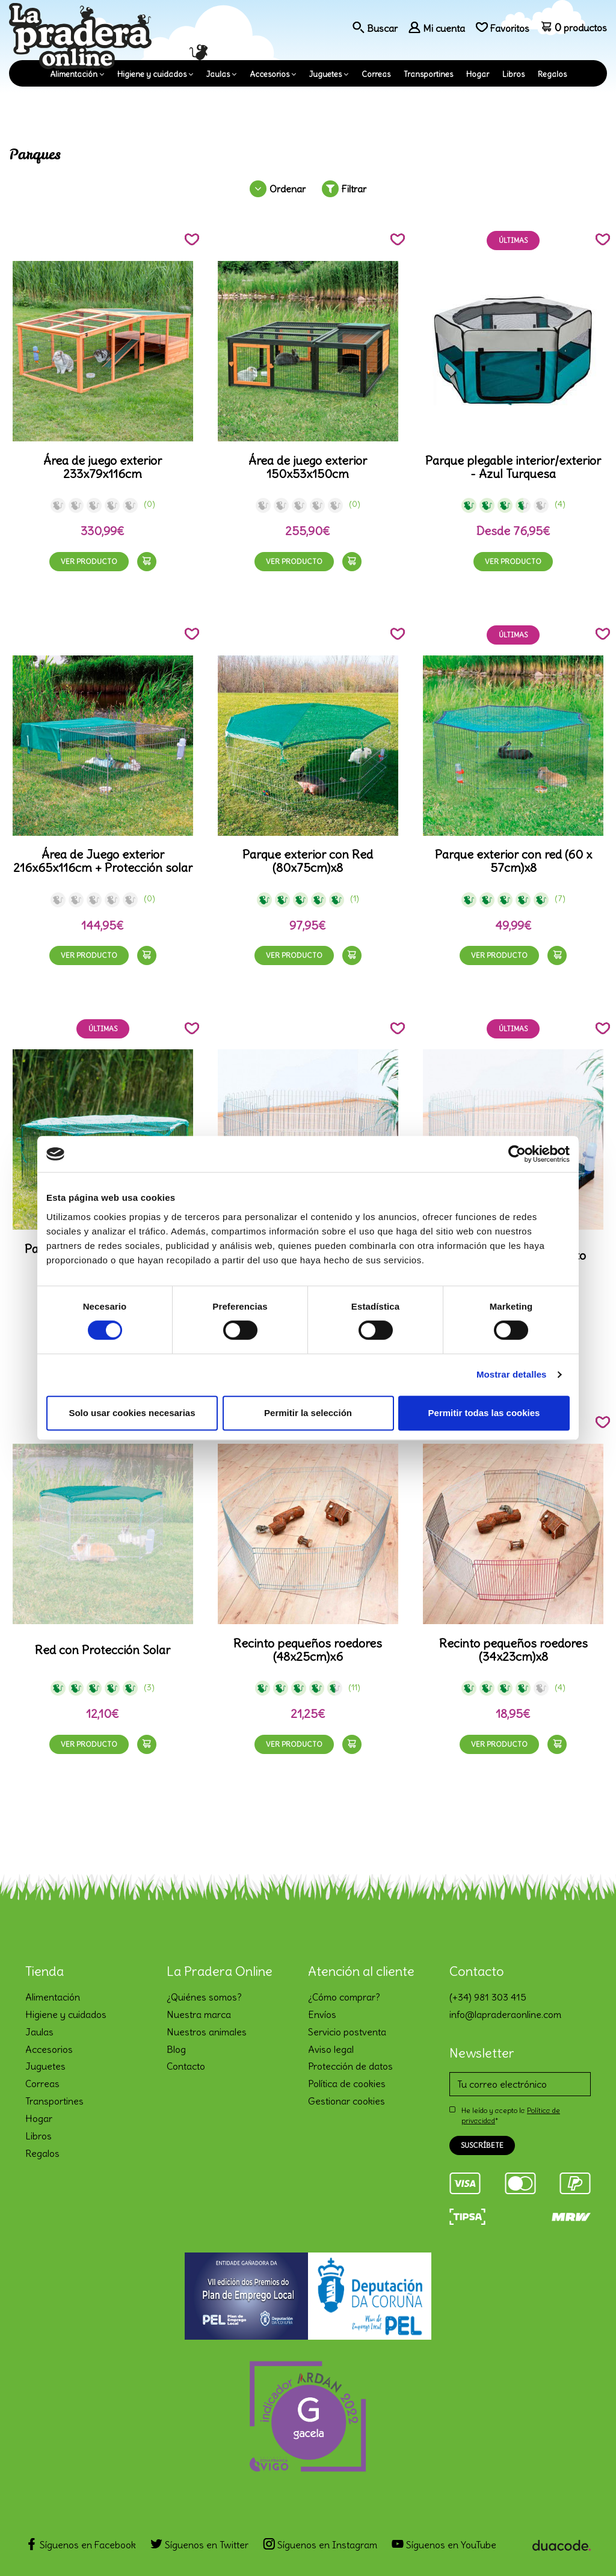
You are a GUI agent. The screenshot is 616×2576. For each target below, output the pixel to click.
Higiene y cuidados (151, 74)
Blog (176, 2049)
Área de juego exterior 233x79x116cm (102, 467)
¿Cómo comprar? (344, 1997)
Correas (376, 74)
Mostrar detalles (511, 1374)
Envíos (322, 2014)
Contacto (186, 2066)
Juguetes (325, 74)
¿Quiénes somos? (204, 1997)
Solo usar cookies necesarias (132, 1413)
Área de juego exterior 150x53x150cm (307, 467)
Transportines (428, 74)
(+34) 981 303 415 (487, 1997)
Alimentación (73, 74)
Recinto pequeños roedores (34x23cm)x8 (513, 1650)
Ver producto (89, 561)
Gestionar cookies (346, 2101)
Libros (513, 74)
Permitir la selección (308, 1413)
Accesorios (269, 74)
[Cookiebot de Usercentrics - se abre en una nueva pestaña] (517, 1154)
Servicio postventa (347, 2032)
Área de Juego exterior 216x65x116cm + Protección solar (102, 861)
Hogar (477, 74)
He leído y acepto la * (510, 2115)
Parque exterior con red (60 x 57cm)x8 (513, 861)
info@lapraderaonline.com (505, 2014)
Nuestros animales (207, 2032)
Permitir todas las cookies (484, 1413)
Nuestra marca (199, 2014)
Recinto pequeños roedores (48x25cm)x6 (307, 1650)
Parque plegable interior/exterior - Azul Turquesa (513, 467)
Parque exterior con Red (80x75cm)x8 (307, 861)
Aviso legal (331, 2049)
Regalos (552, 74)
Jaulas (218, 74)
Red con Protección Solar (102, 1650)
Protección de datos (350, 2066)
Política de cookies (347, 2084)
